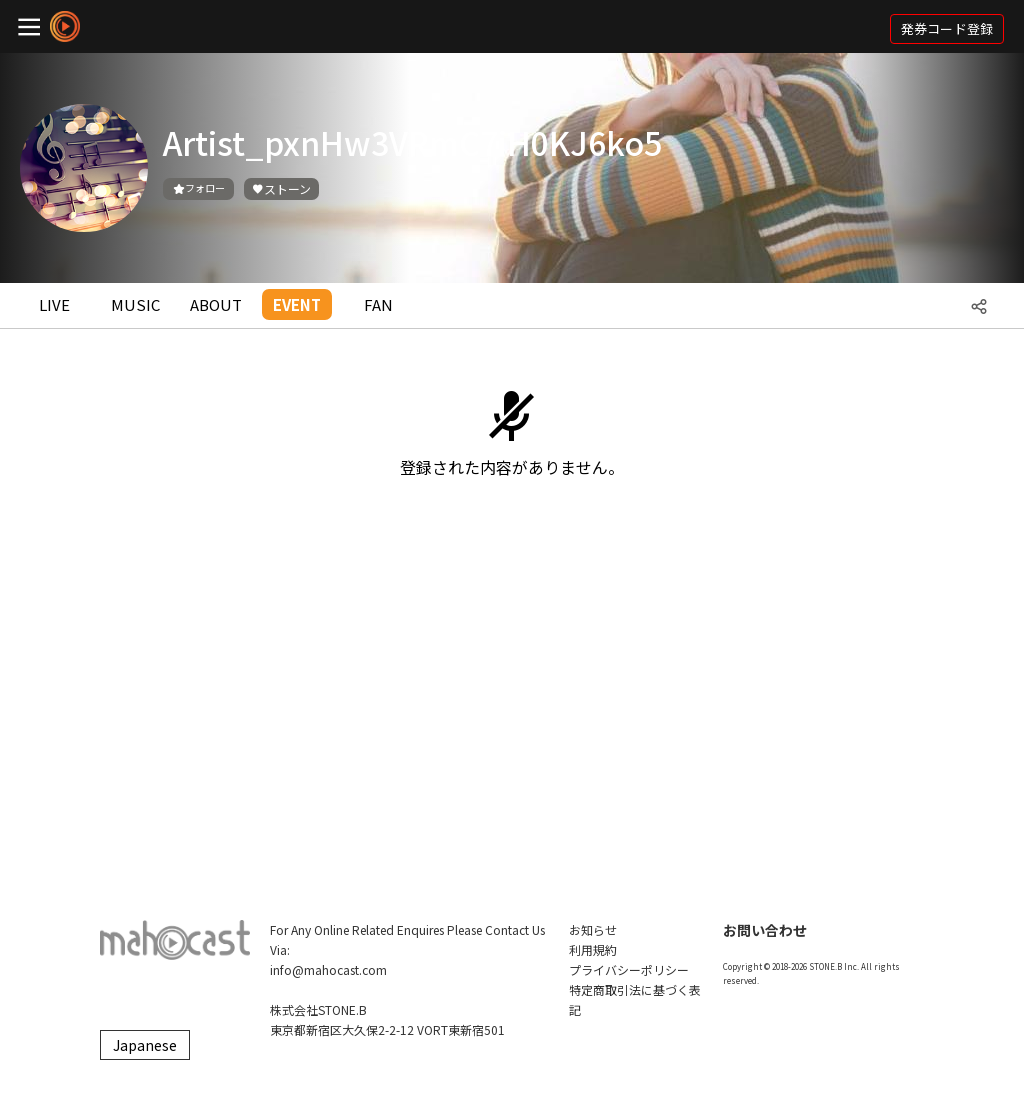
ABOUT (216, 304)
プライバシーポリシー (629, 969)
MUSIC (135, 304)
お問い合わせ (765, 930)
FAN (378, 304)
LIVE (54, 304)
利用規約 (593, 949)
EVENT (297, 304)
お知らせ (593, 929)
